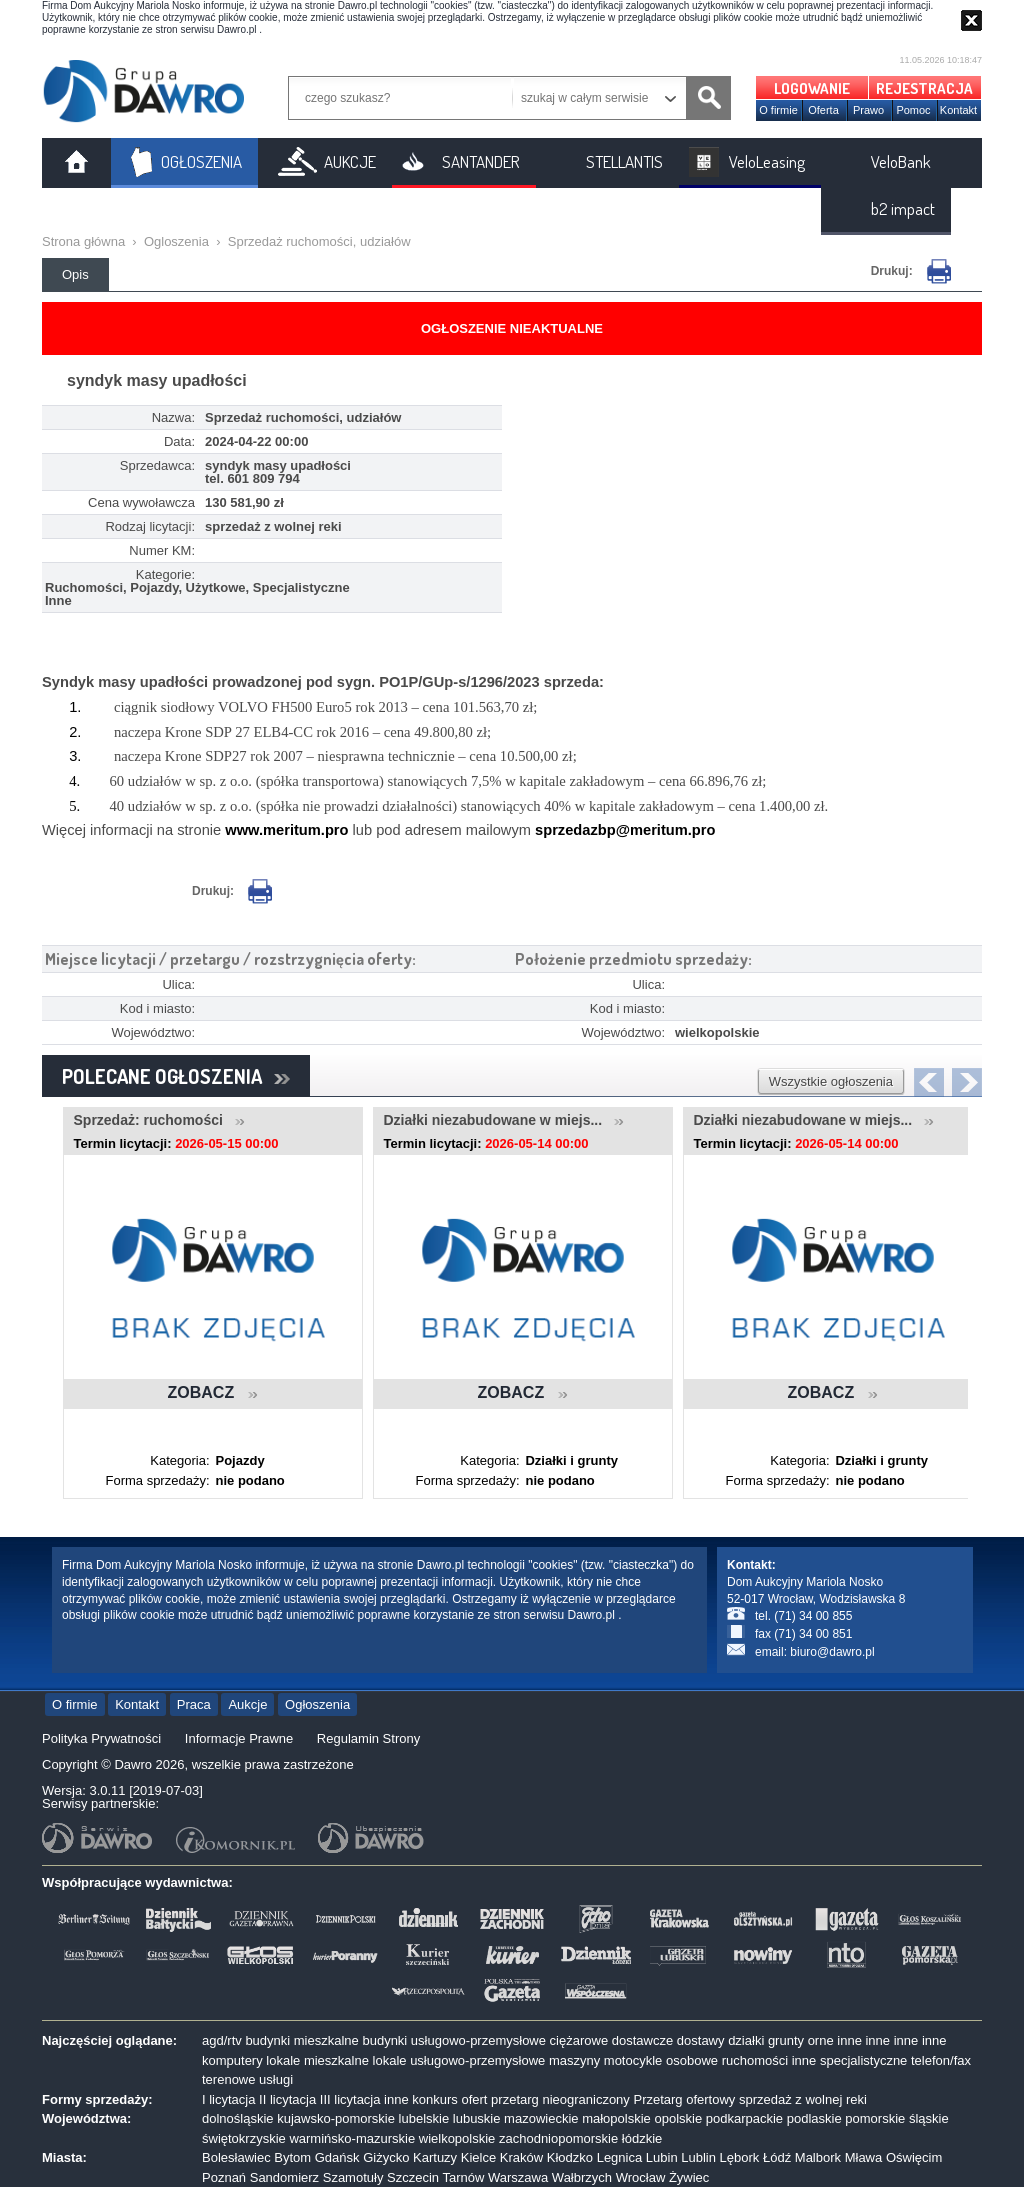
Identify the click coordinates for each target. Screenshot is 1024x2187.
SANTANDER (481, 161)
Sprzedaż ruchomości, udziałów (319, 241)
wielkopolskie (457, 2138)
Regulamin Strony (368, 1738)
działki (746, 2040)
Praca (194, 1704)
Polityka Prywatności (101, 1738)
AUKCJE (350, 161)
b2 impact (903, 208)
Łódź (777, 2157)
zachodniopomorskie (558, 2138)
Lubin (662, 2157)
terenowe (228, 2079)
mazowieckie (541, 2118)
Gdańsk (337, 2157)
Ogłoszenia (317, 1704)
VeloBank (901, 161)
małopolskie (616, 2118)
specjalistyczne (863, 2060)
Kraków (521, 2157)
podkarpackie (744, 2118)
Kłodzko (570, 2157)
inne (849, 2040)
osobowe (692, 2060)
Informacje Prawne (239, 1738)
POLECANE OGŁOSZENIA (176, 1076)
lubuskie (477, 2118)
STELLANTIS (624, 161)
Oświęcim (914, 2157)
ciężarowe (579, 2040)
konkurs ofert (449, 2099)
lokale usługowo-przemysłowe (459, 2060)
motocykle (633, 2060)
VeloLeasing (767, 161)
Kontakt (958, 110)
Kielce (478, 2157)
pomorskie (875, 2118)
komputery (232, 2060)
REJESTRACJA (924, 88)
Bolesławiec (236, 2157)
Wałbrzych (582, 2177)
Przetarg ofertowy (684, 2099)
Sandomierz (284, 2177)
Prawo (868, 110)
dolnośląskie (238, 2118)
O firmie (778, 110)
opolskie (678, 2118)
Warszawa (518, 2177)
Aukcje (247, 1704)
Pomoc (913, 110)
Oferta (823, 110)
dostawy (701, 2040)
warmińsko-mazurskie (352, 2138)
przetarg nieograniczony (560, 2099)
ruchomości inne (769, 2060)
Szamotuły (353, 2177)
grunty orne (801, 2040)
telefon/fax (941, 2060)
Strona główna (83, 241)
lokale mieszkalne (317, 2060)
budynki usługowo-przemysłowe (454, 2040)
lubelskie (424, 2118)
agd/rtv (222, 2040)
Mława (864, 2157)
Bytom (292, 2157)
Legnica (620, 2157)
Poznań (224, 2177)
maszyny (574, 2060)
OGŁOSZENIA (201, 161)
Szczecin (413, 2177)
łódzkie (642, 2138)
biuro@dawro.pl (832, 1652)
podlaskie (814, 2118)
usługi (276, 2079)
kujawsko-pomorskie (336, 2118)
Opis (75, 274)
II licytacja (287, 2099)
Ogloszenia (176, 241)
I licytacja (228, 2099)
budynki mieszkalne (301, 2040)
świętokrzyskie (244, 2138)
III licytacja (350, 2099)
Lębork (740, 2157)
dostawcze (642, 2040)
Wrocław (641, 2177)
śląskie (929, 2118)
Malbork (818, 2157)
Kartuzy (435, 2157)
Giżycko (386, 2157)
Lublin (698, 2157)
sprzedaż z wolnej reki (803, 2099)
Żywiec (689, 2177)
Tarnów (463, 2177)
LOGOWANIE (812, 88)
